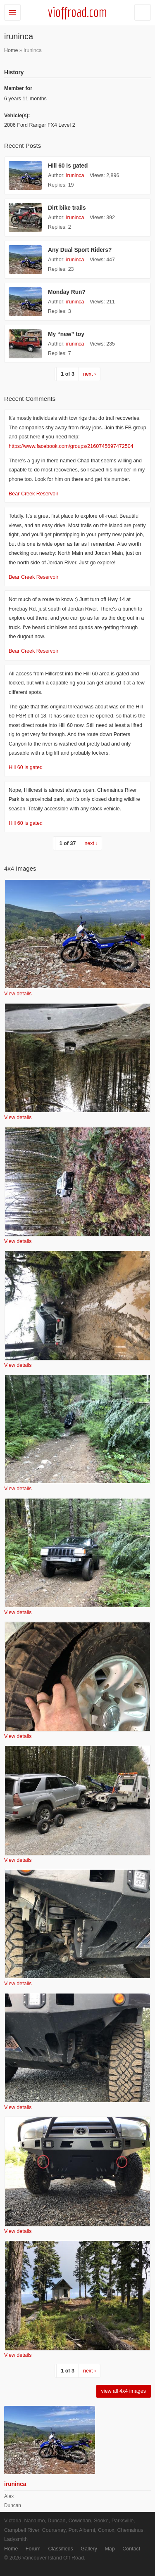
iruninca (75, 175)
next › (89, 374)
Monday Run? (67, 292)
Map (109, 2549)
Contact (131, 2549)
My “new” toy (66, 334)
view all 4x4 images (123, 2391)
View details (17, 994)
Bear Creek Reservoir (33, 494)
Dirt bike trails (67, 208)
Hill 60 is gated (68, 166)
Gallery (89, 2549)
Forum (33, 2549)
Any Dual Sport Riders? (80, 250)
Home (11, 50)
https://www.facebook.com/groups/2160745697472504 (71, 446)
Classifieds (60, 2549)
